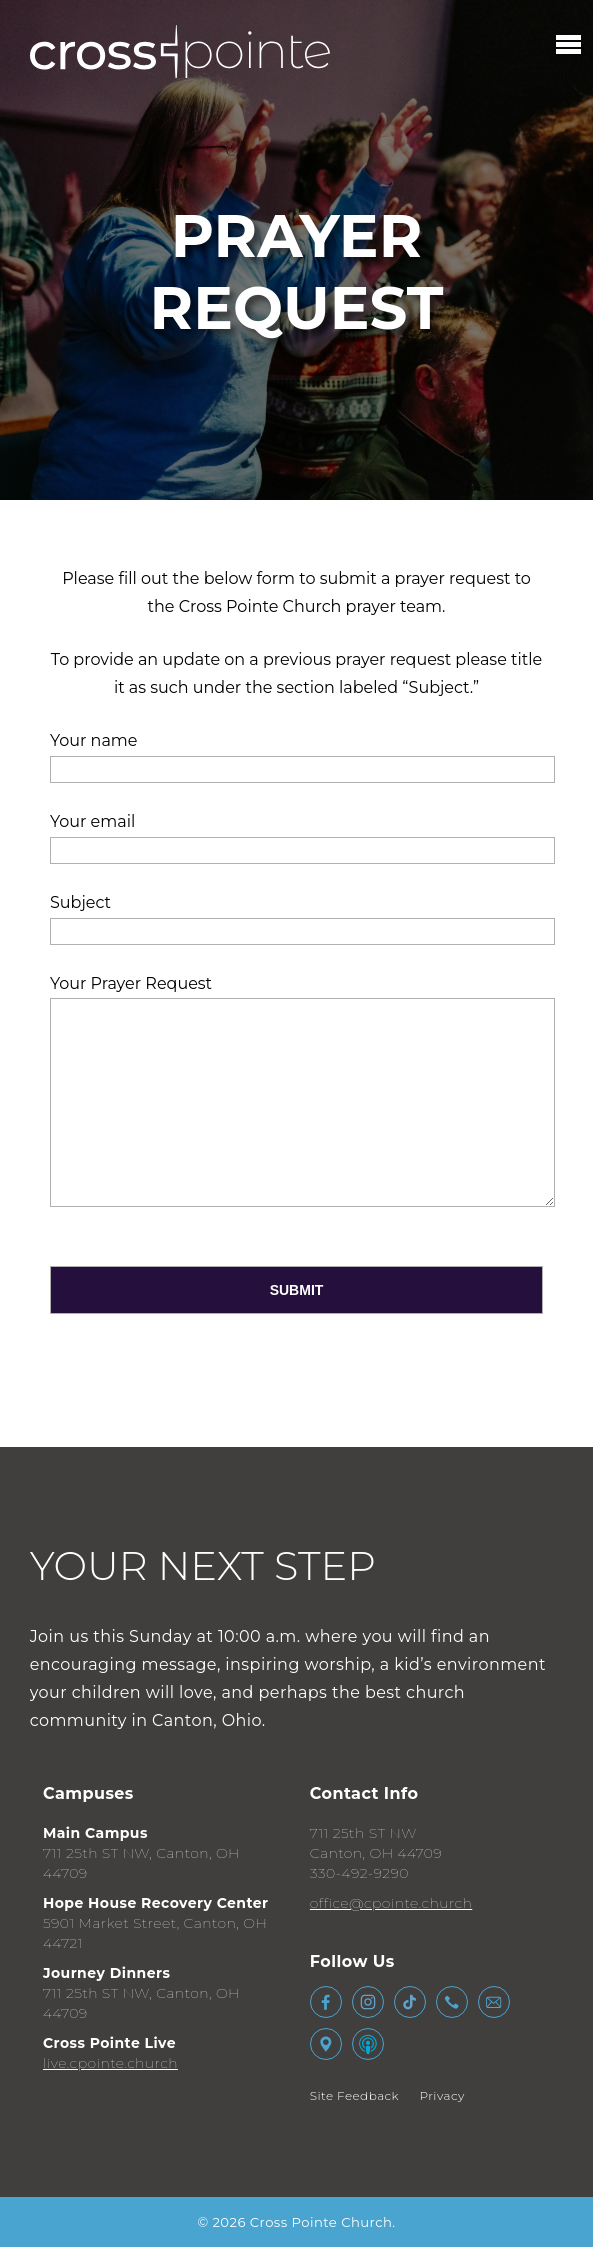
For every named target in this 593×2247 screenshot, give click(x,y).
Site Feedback (354, 2095)
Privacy (442, 2095)
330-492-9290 (359, 1873)
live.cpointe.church (110, 2063)
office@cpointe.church (391, 1903)
